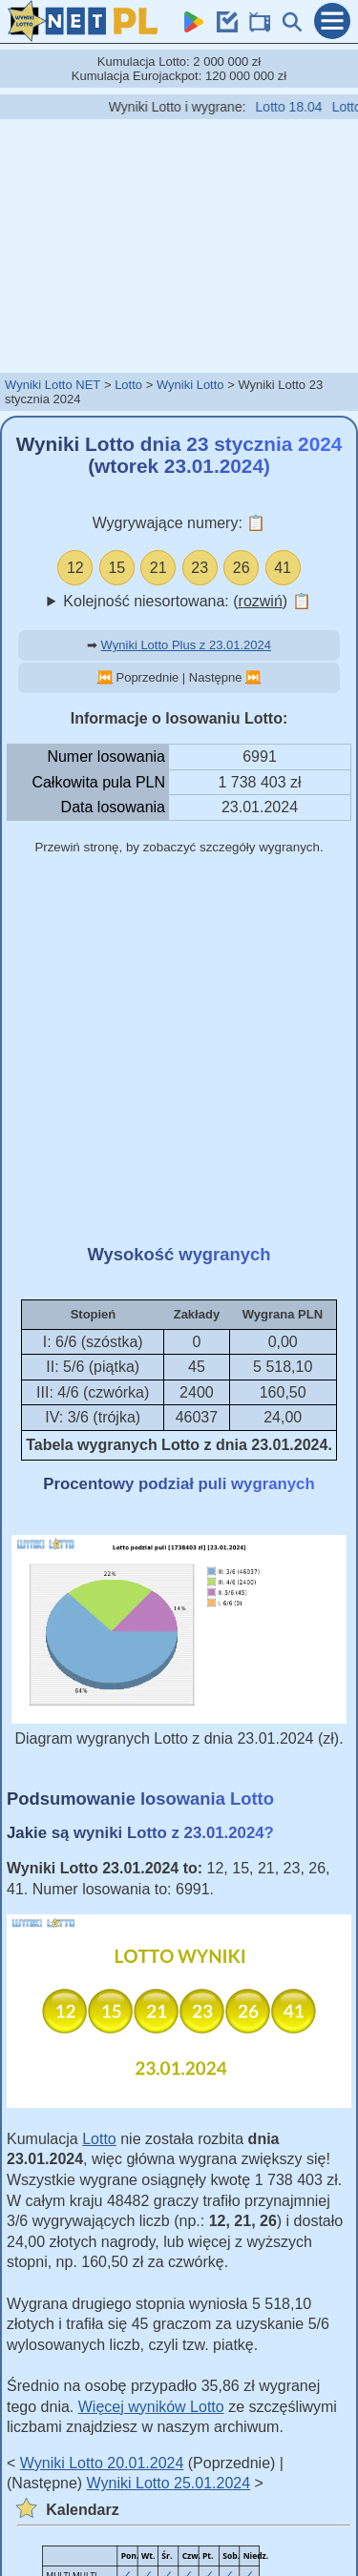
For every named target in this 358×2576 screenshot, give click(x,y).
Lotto (128, 385)
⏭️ (253, 677)
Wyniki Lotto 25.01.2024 (169, 2483)
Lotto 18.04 (295, 106)
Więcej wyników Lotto (151, 2407)
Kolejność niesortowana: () (186, 601)
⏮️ (105, 677)
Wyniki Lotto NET (52, 385)
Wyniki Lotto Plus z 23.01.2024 (186, 645)
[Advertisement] (179, 245)
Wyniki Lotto (190, 385)
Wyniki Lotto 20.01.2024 (102, 2463)
